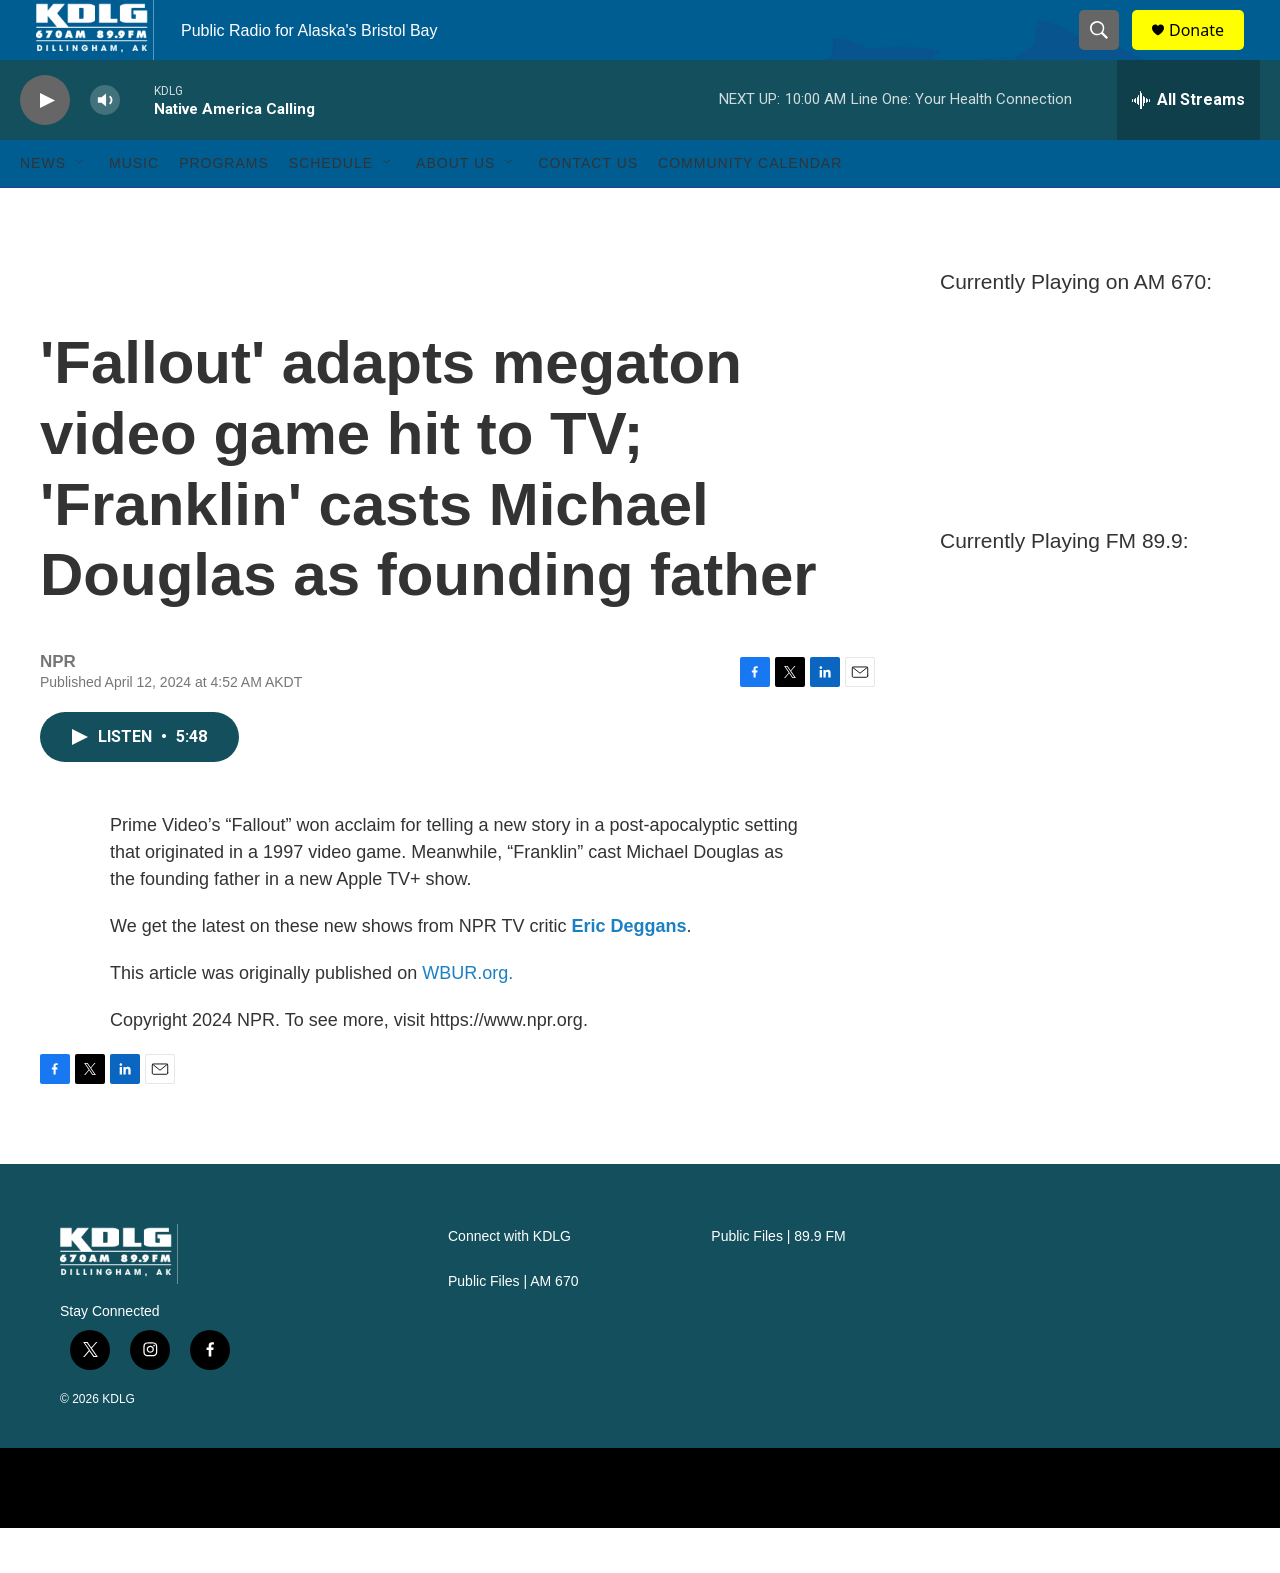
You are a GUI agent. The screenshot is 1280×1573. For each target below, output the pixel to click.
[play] (45, 145)
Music (134, 208)
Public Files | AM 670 (513, 1326)
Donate (1209, 52)
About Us (455, 208)
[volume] (105, 145)
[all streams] (1188, 145)
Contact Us (588, 208)
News (43, 208)
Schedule (331, 208)
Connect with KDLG (509, 1281)
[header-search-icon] (1108, 53)
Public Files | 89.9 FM (778, 1281)
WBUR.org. (467, 1018)
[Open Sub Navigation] (81, 208)
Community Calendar (750, 208)
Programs (224, 208)
